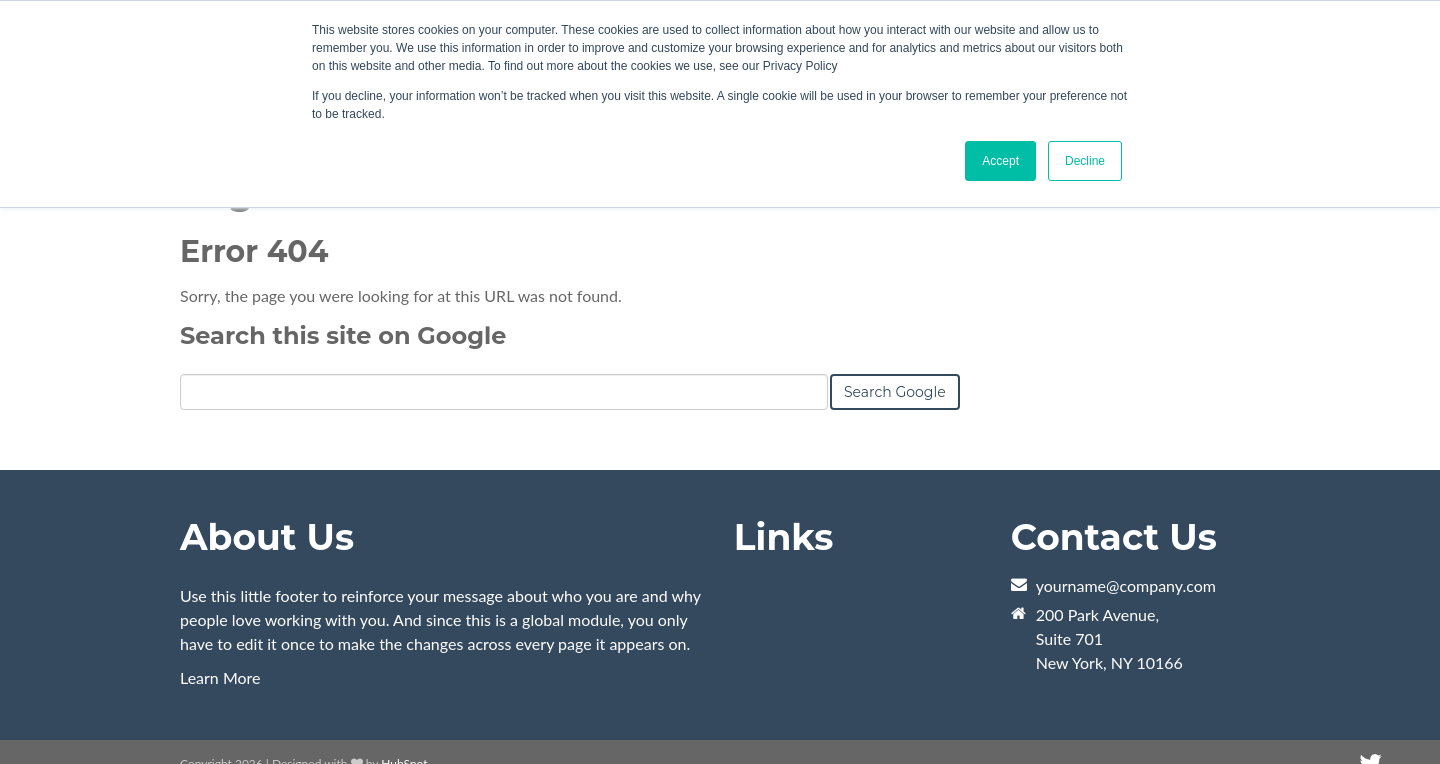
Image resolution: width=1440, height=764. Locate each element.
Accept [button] (1000, 161)
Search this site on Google (343, 335)
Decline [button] (1085, 161)
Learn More (220, 677)
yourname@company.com (1126, 585)
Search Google (895, 392)
